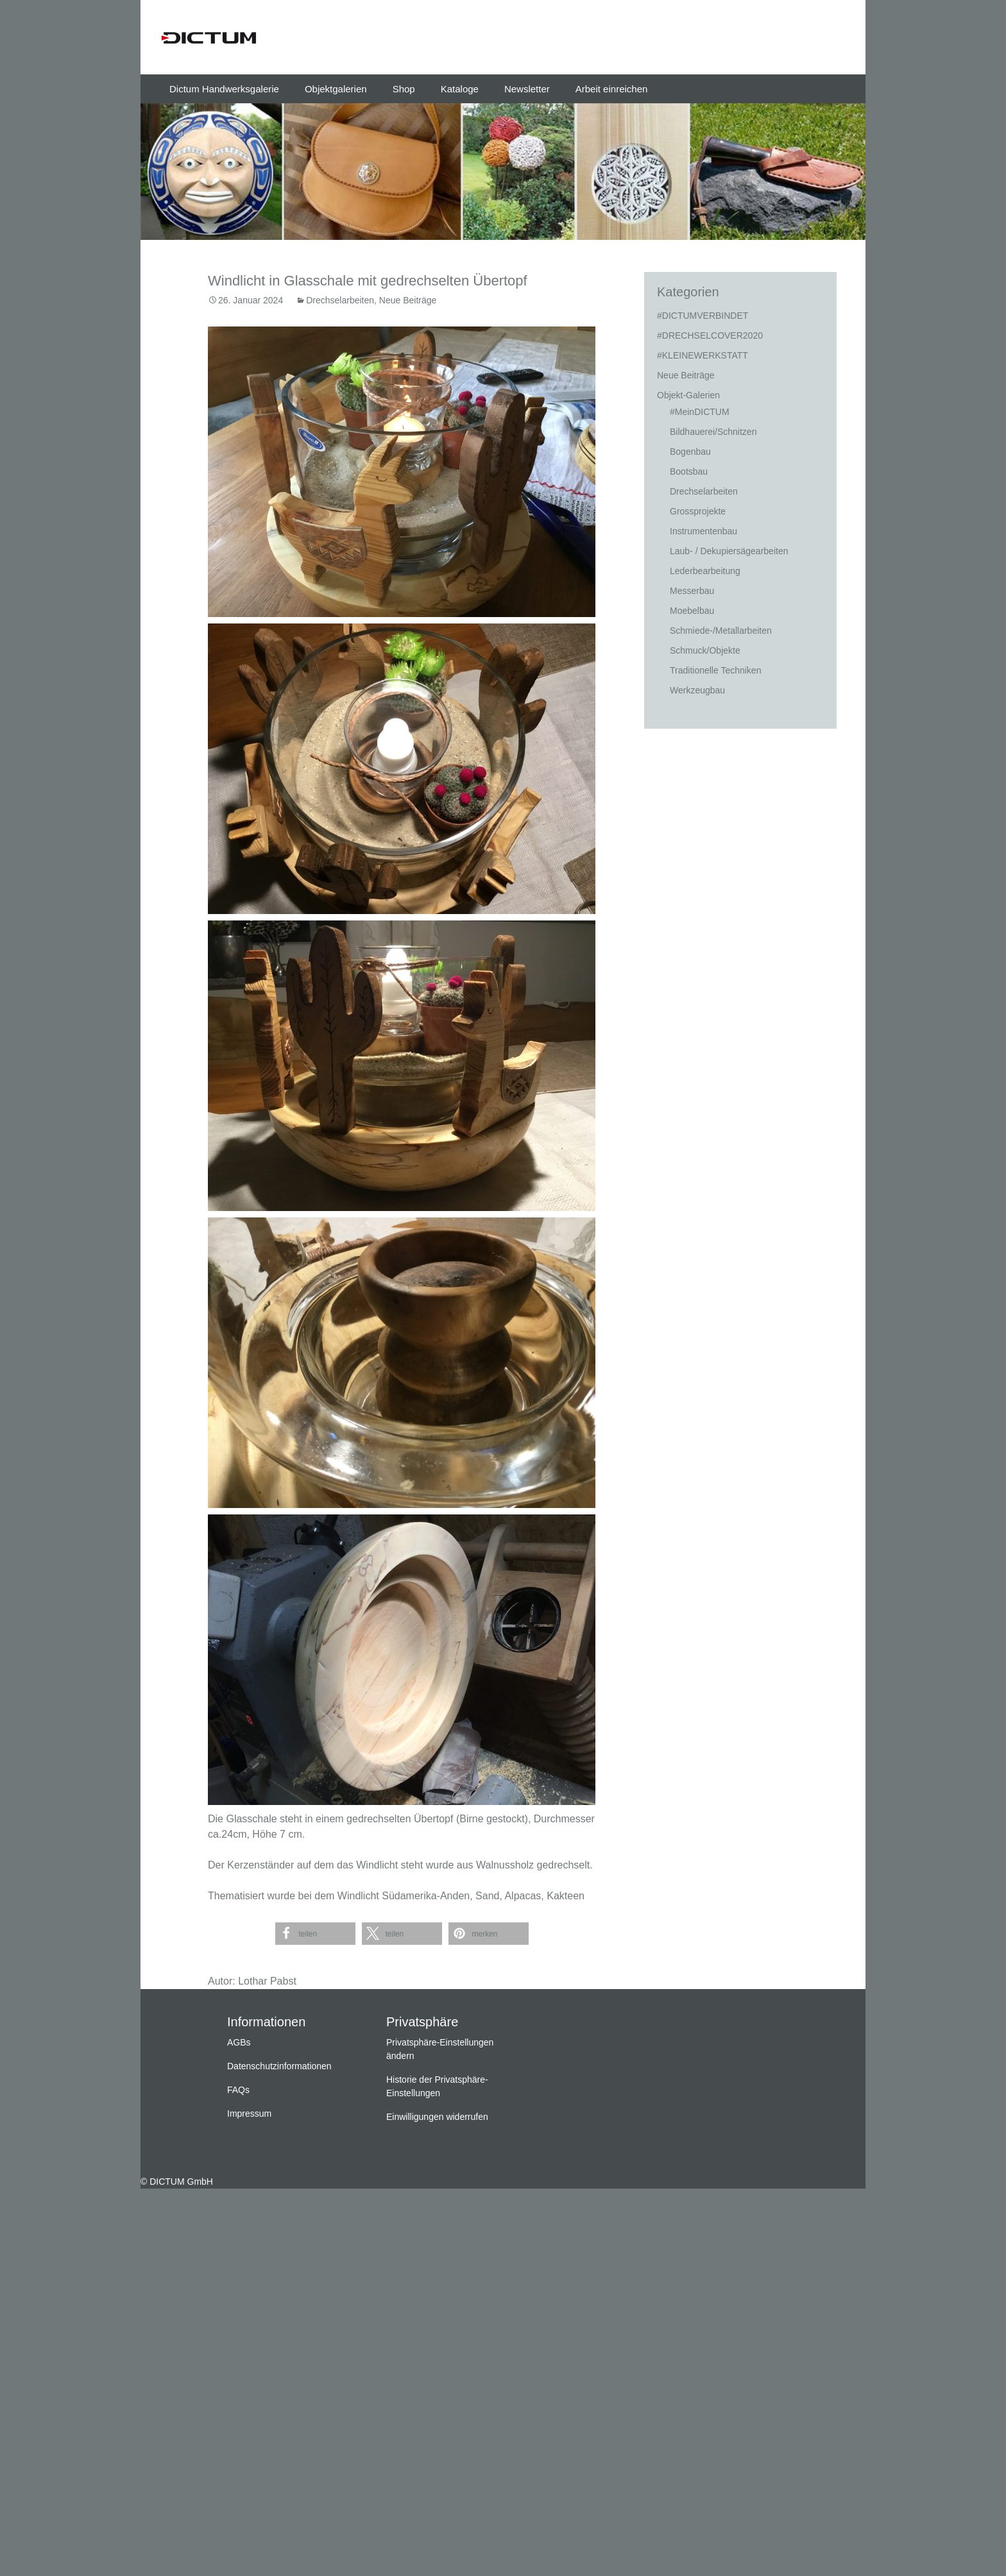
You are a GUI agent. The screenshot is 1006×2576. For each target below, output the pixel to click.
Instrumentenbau (703, 531)
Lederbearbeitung (705, 571)
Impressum (249, 2113)
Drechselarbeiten (340, 300)
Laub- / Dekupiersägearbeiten (729, 551)
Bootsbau (689, 471)
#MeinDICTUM (699, 412)
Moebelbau (692, 611)
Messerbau (692, 591)
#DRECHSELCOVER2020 (710, 335)
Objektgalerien (336, 88)
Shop (404, 88)
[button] (315, 1933)
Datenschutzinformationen (279, 2066)
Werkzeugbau (697, 690)
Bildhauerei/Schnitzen (713, 432)
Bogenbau (690, 451)
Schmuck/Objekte (705, 650)
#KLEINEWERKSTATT (702, 355)
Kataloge (460, 88)
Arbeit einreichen (611, 88)
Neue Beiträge (408, 300)
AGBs (239, 2042)
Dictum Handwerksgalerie (224, 88)
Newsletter (527, 88)
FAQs (238, 2090)
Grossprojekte (698, 511)
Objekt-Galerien (688, 395)
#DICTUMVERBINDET (702, 315)
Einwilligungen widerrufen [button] (437, 2117)
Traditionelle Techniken (715, 670)
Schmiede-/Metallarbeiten (721, 630)
